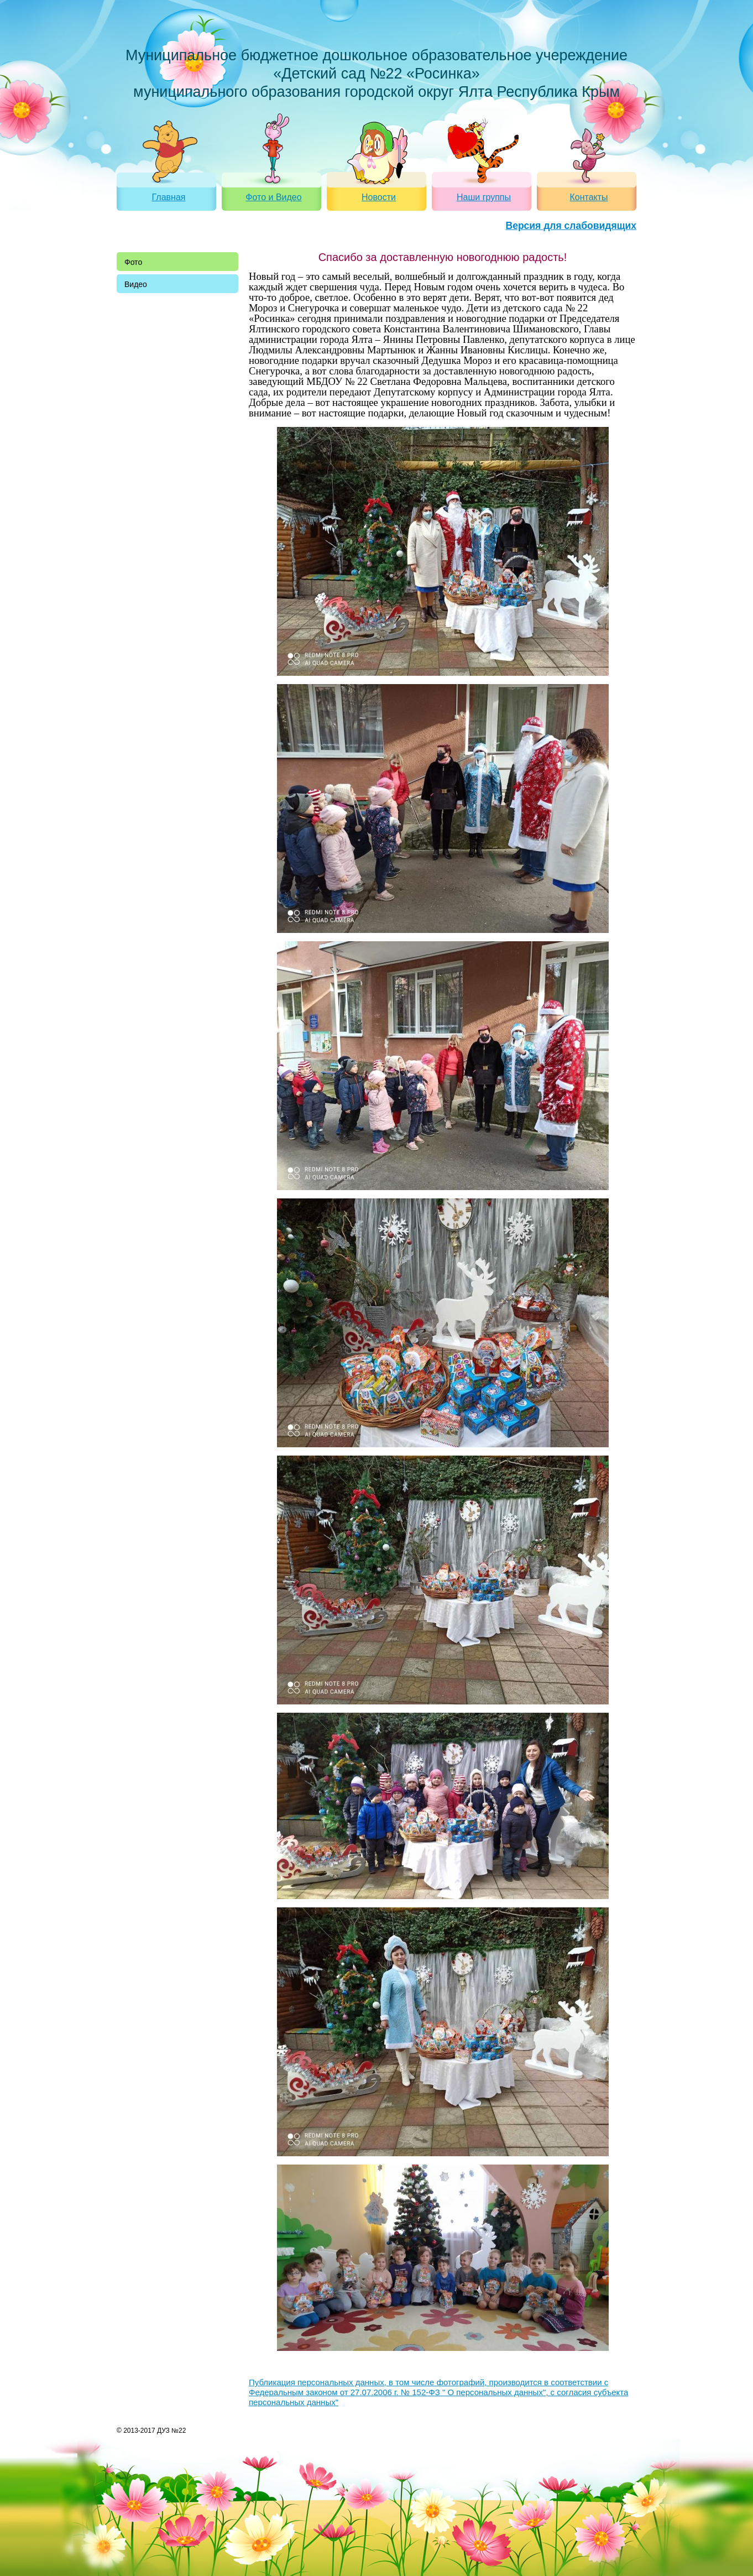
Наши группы (484, 197)
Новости (379, 197)
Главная (169, 197)
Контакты (588, 197)
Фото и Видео (273, 197)
